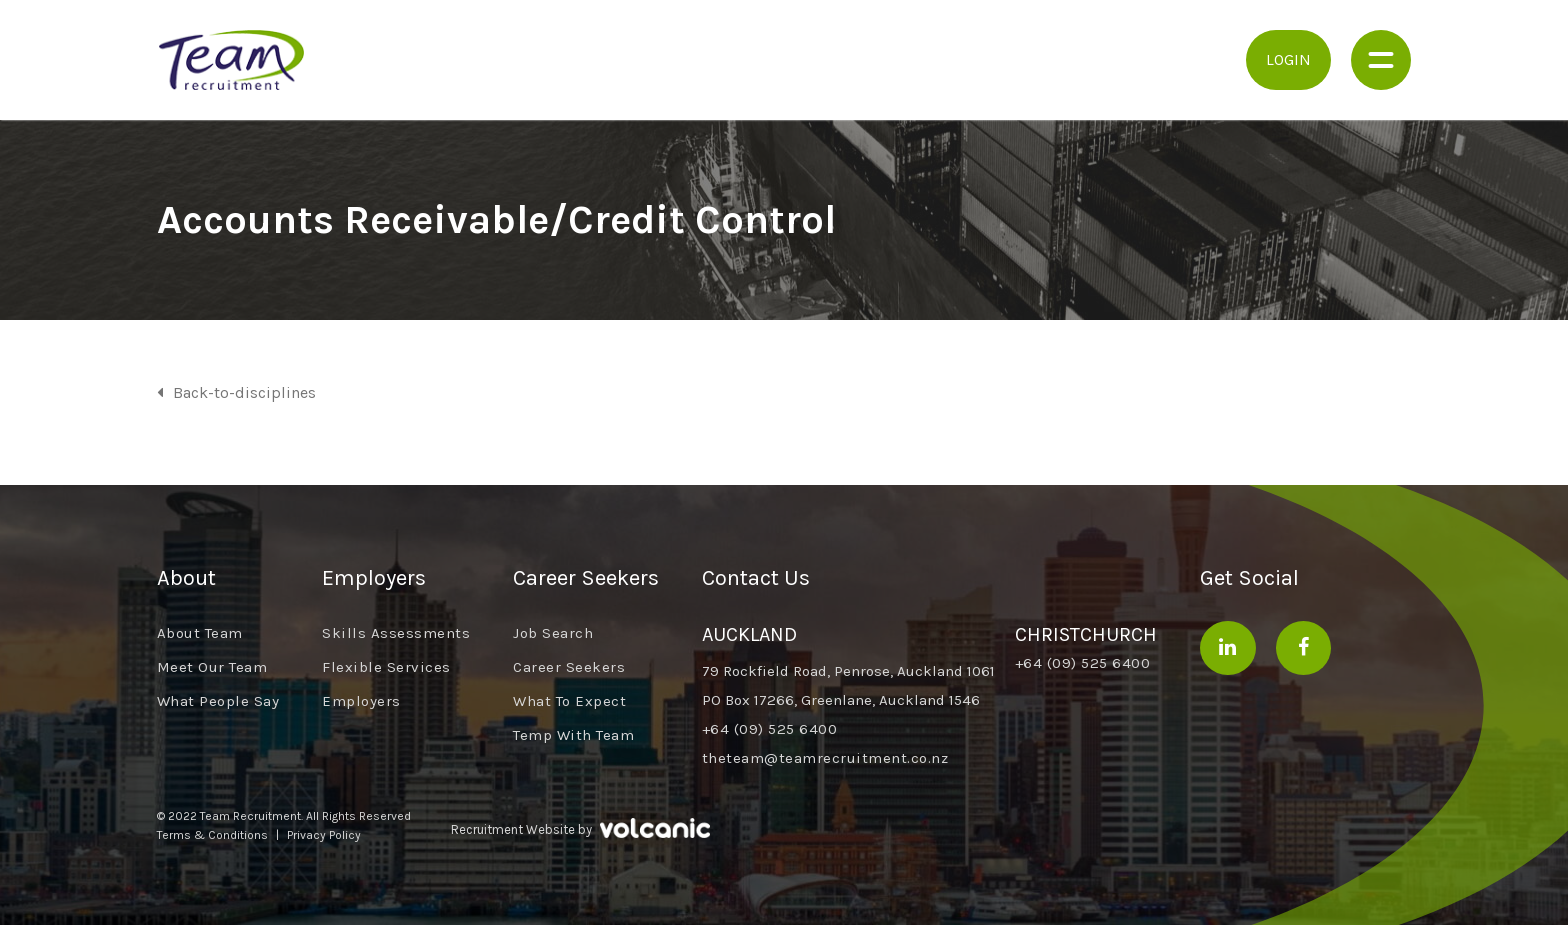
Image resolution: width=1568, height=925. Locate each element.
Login (1288, 59)
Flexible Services (386, 667)
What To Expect (569, 701)
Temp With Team (573, 735)
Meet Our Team (212, 667)
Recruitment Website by (580, 827)
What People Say (218, 701)
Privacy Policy (324, 835)
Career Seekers (569, 667)
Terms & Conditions (212, 835)
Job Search (553, 633)
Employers (361, 701)
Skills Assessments (396, 633)
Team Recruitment (232, 60)
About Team (200, 633)
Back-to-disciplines (244, 392)
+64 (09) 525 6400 (770, 729)
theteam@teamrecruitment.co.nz (825, 758)
